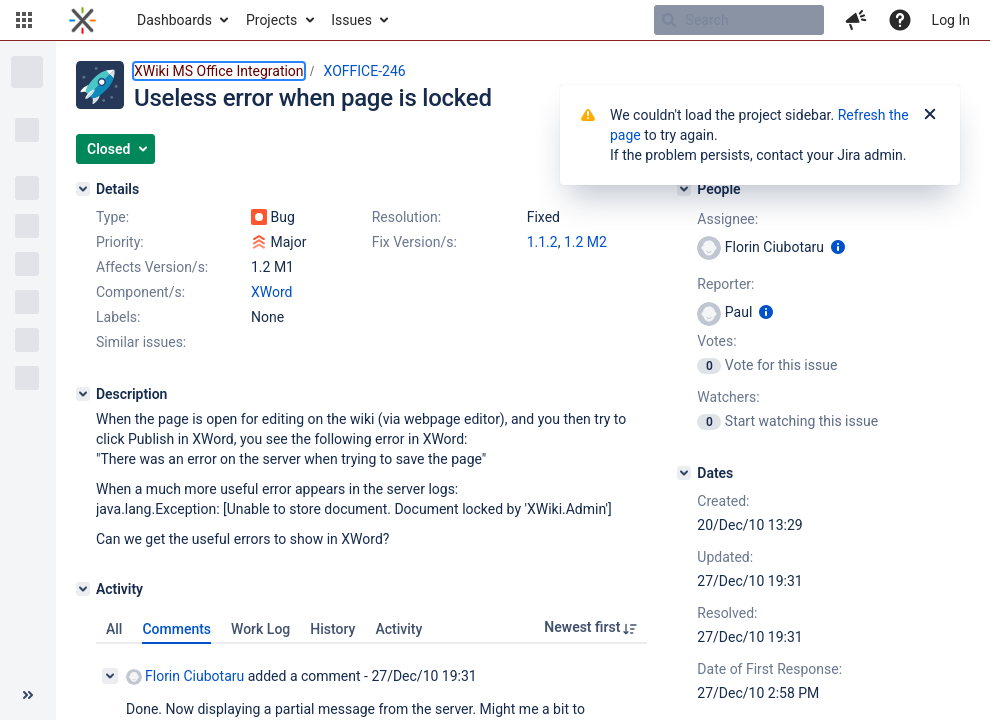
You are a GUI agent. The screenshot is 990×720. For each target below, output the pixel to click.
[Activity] (83, 589)
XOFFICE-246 (365, 71)
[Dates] (684, 473)
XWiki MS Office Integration (219, 71)
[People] (684, 189)
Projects (271, 20)
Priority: (120, 242)
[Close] (930, 115)
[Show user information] (838, 247)
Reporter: (725, 284)
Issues (351, 20)
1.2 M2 (585, 242)
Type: (112, 217)
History (332, 629)
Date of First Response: (769, 669)
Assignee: (727, 219)
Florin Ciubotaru (185, 676)
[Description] (83, 394)
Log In (951, 20)
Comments (176, 629)
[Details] (83, 189)
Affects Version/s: (152, 267)
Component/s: (140, 292)
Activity (398, 629)
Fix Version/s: (414, 242)
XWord (271, 292)
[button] (24, 20)
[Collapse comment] (110, 676)
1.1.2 (542, 242)
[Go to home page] (82, 20)
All (114, 629)
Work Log (260, 629)
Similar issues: (141, 342)
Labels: (118, 317)
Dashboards (174, 20)
